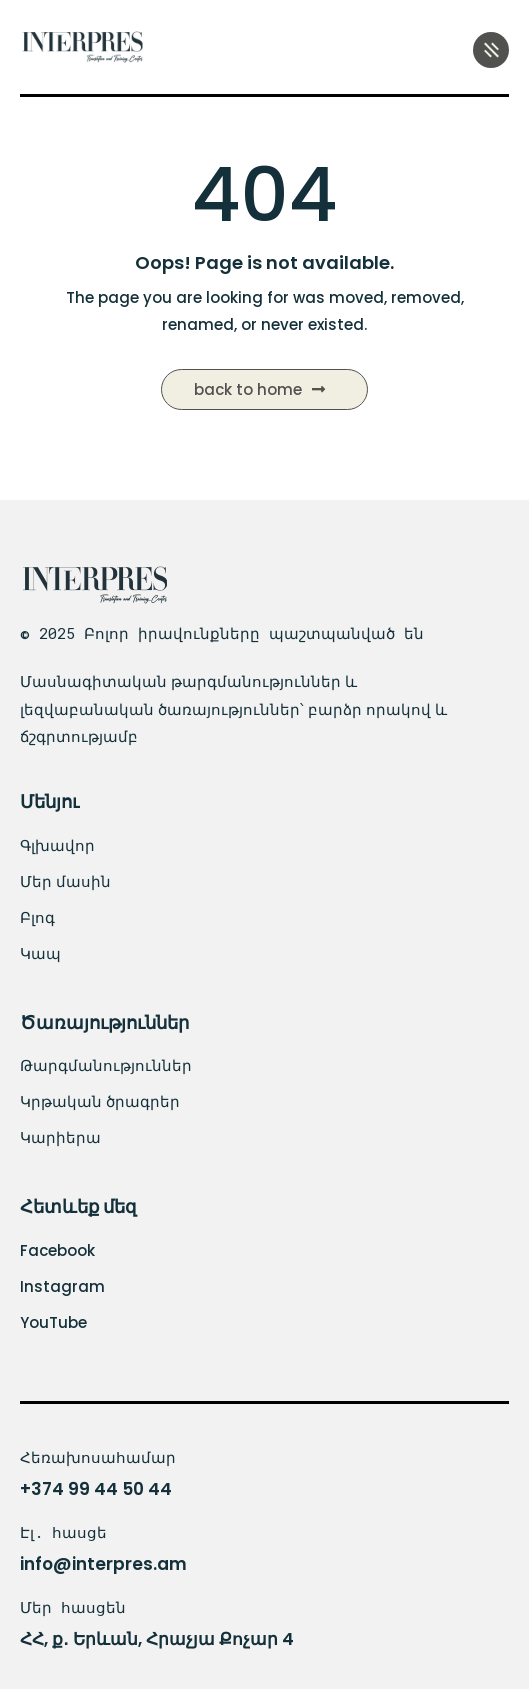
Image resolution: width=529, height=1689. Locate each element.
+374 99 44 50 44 (96, 1489)
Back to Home (259, 389)
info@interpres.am (103, 1564)
